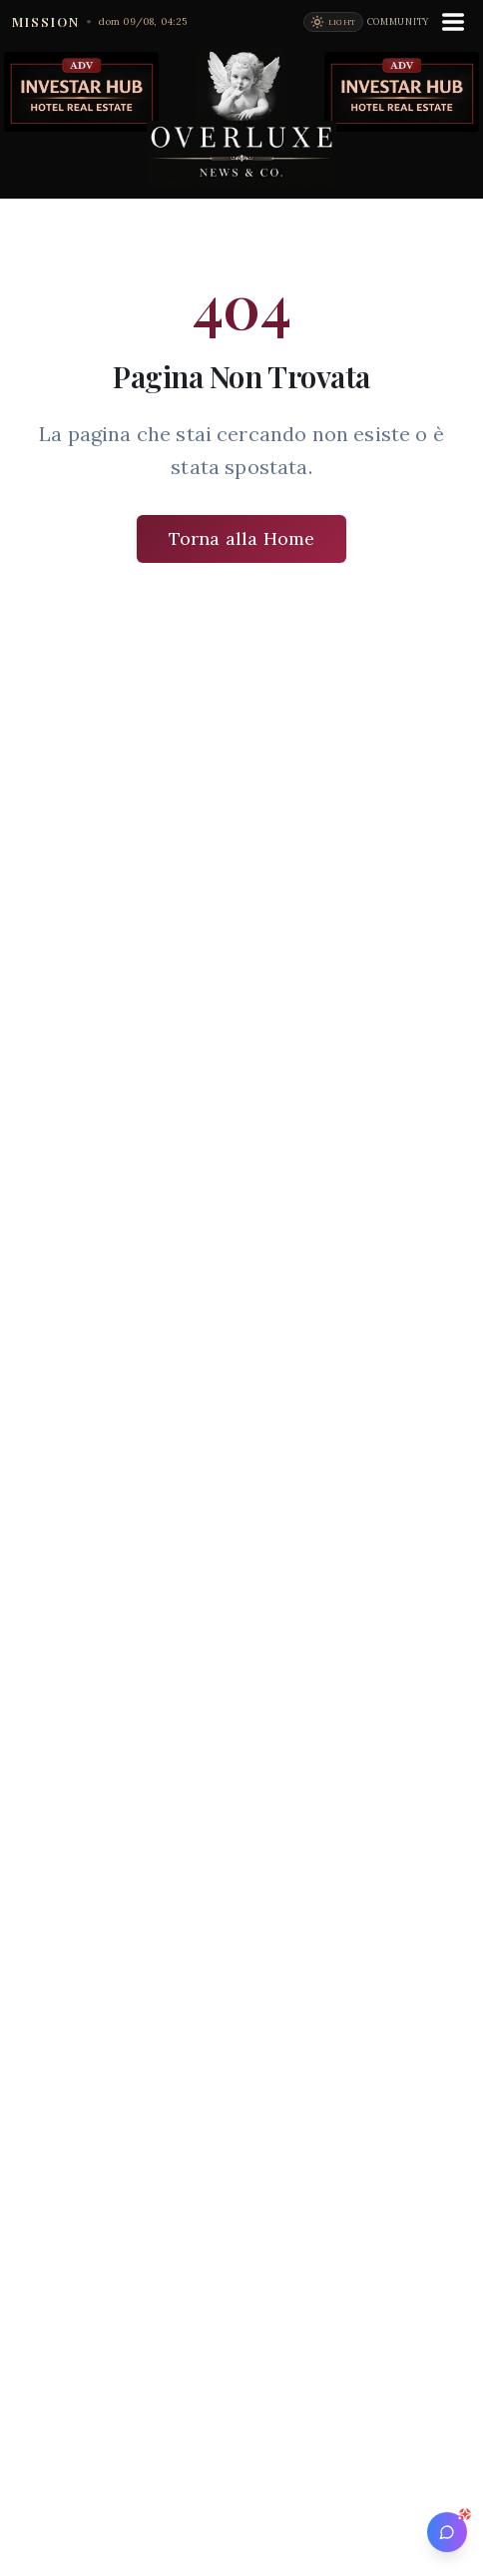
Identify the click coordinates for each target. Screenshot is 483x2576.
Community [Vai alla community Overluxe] (398, 21)
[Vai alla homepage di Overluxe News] (241, 117)
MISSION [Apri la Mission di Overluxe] (46, 21)
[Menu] (453, 22)
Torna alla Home (241, 538)
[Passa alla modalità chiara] (333, 22)
